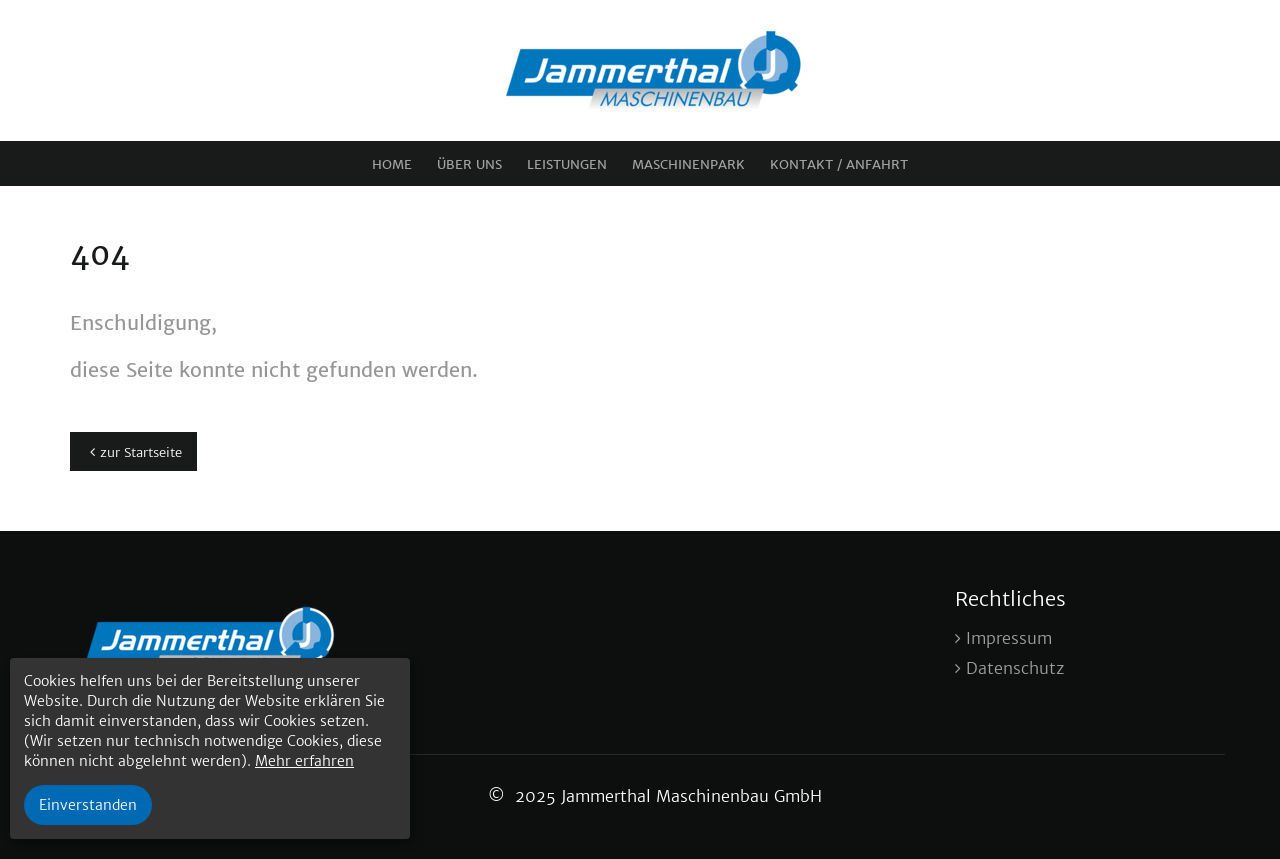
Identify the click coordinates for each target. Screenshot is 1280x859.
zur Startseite (141, 452)
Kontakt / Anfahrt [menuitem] (839, 164)
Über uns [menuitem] (469, 164)
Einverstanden (88, 805)
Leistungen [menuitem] (567, 164)
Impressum (1009, 638)
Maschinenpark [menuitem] (688, 164)
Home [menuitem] (392, 164)
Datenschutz (1015, 668)
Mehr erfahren (304, 761)
